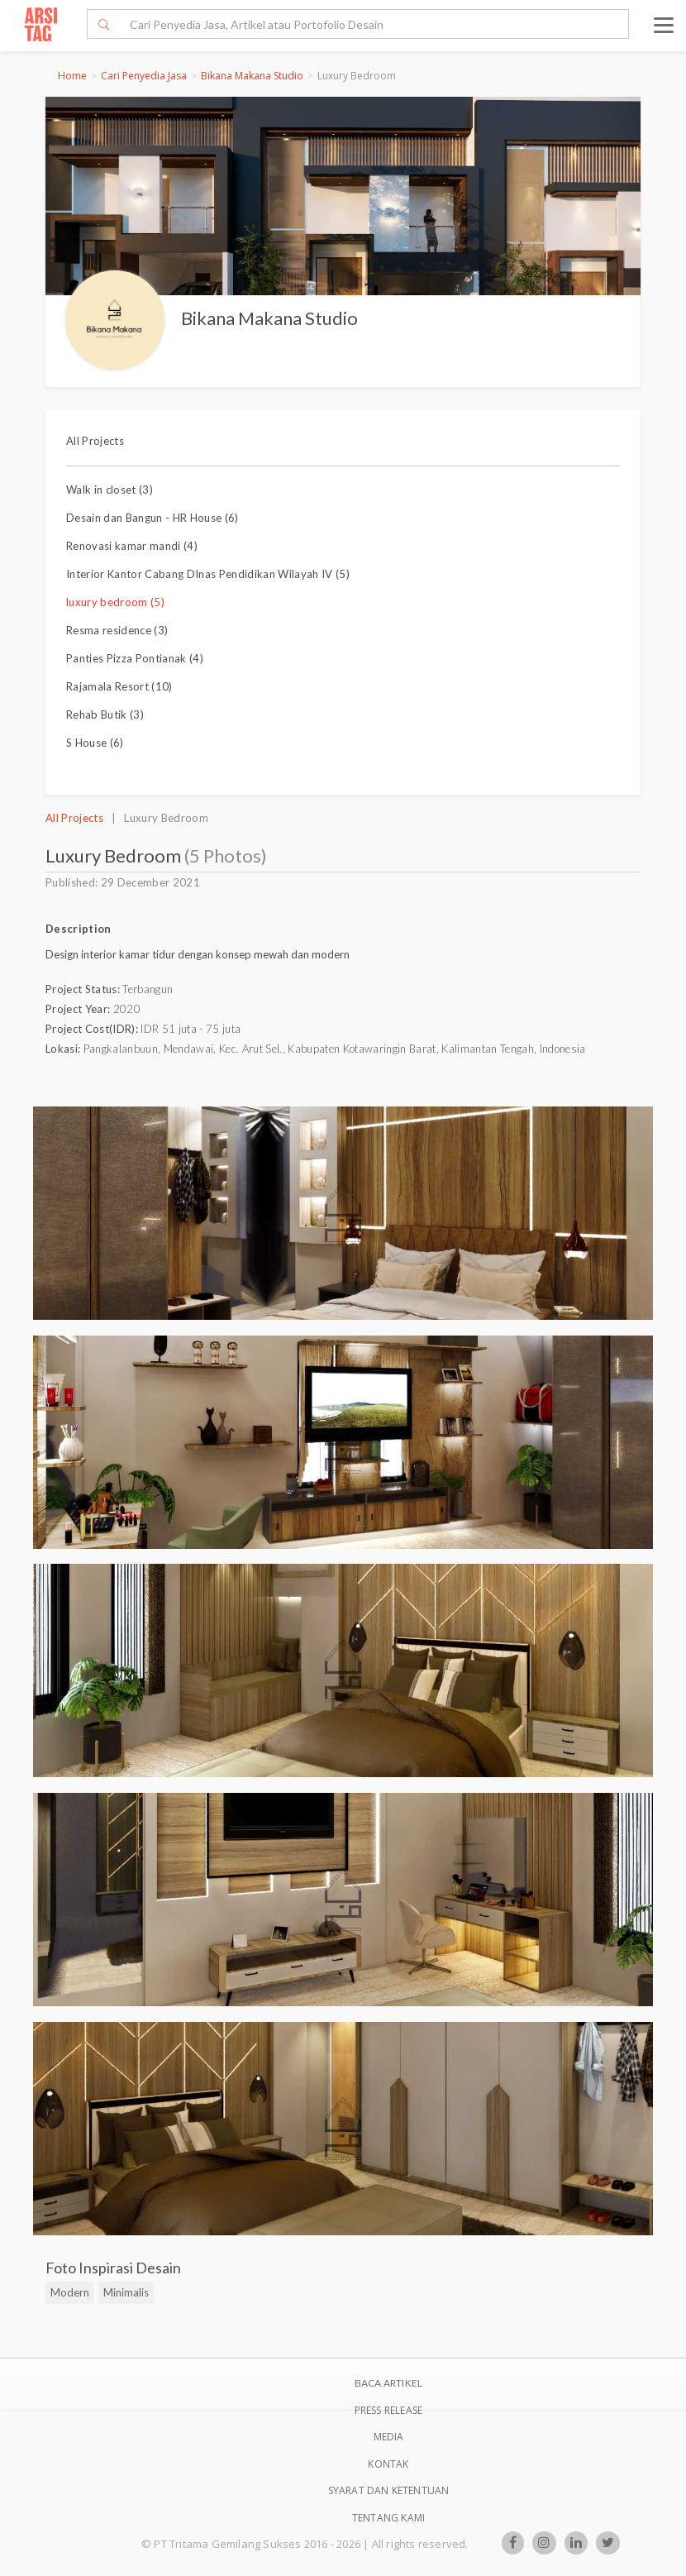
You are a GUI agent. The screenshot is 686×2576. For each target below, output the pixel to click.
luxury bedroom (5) (115, 602)
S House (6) (95, 742)
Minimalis (126, 2292)
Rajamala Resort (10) (119, 686)
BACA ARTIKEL (388, 2383)
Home (72, 76)
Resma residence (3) (117, 630)
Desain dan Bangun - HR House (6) (152, 517)
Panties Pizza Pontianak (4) (134, 658)
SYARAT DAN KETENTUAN (389, 2490)
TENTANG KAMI (388, 2518)
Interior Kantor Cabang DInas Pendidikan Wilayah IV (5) (208, 574)
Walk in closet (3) (109, 489)
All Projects (95, 440)
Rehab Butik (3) (105, 714)
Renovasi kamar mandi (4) (132, 545)
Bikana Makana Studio (252, 76)
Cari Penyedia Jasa (144, 76)
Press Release (389, 2410)
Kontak (388, 2464)
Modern (69, 2292)
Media (389, 2437)
